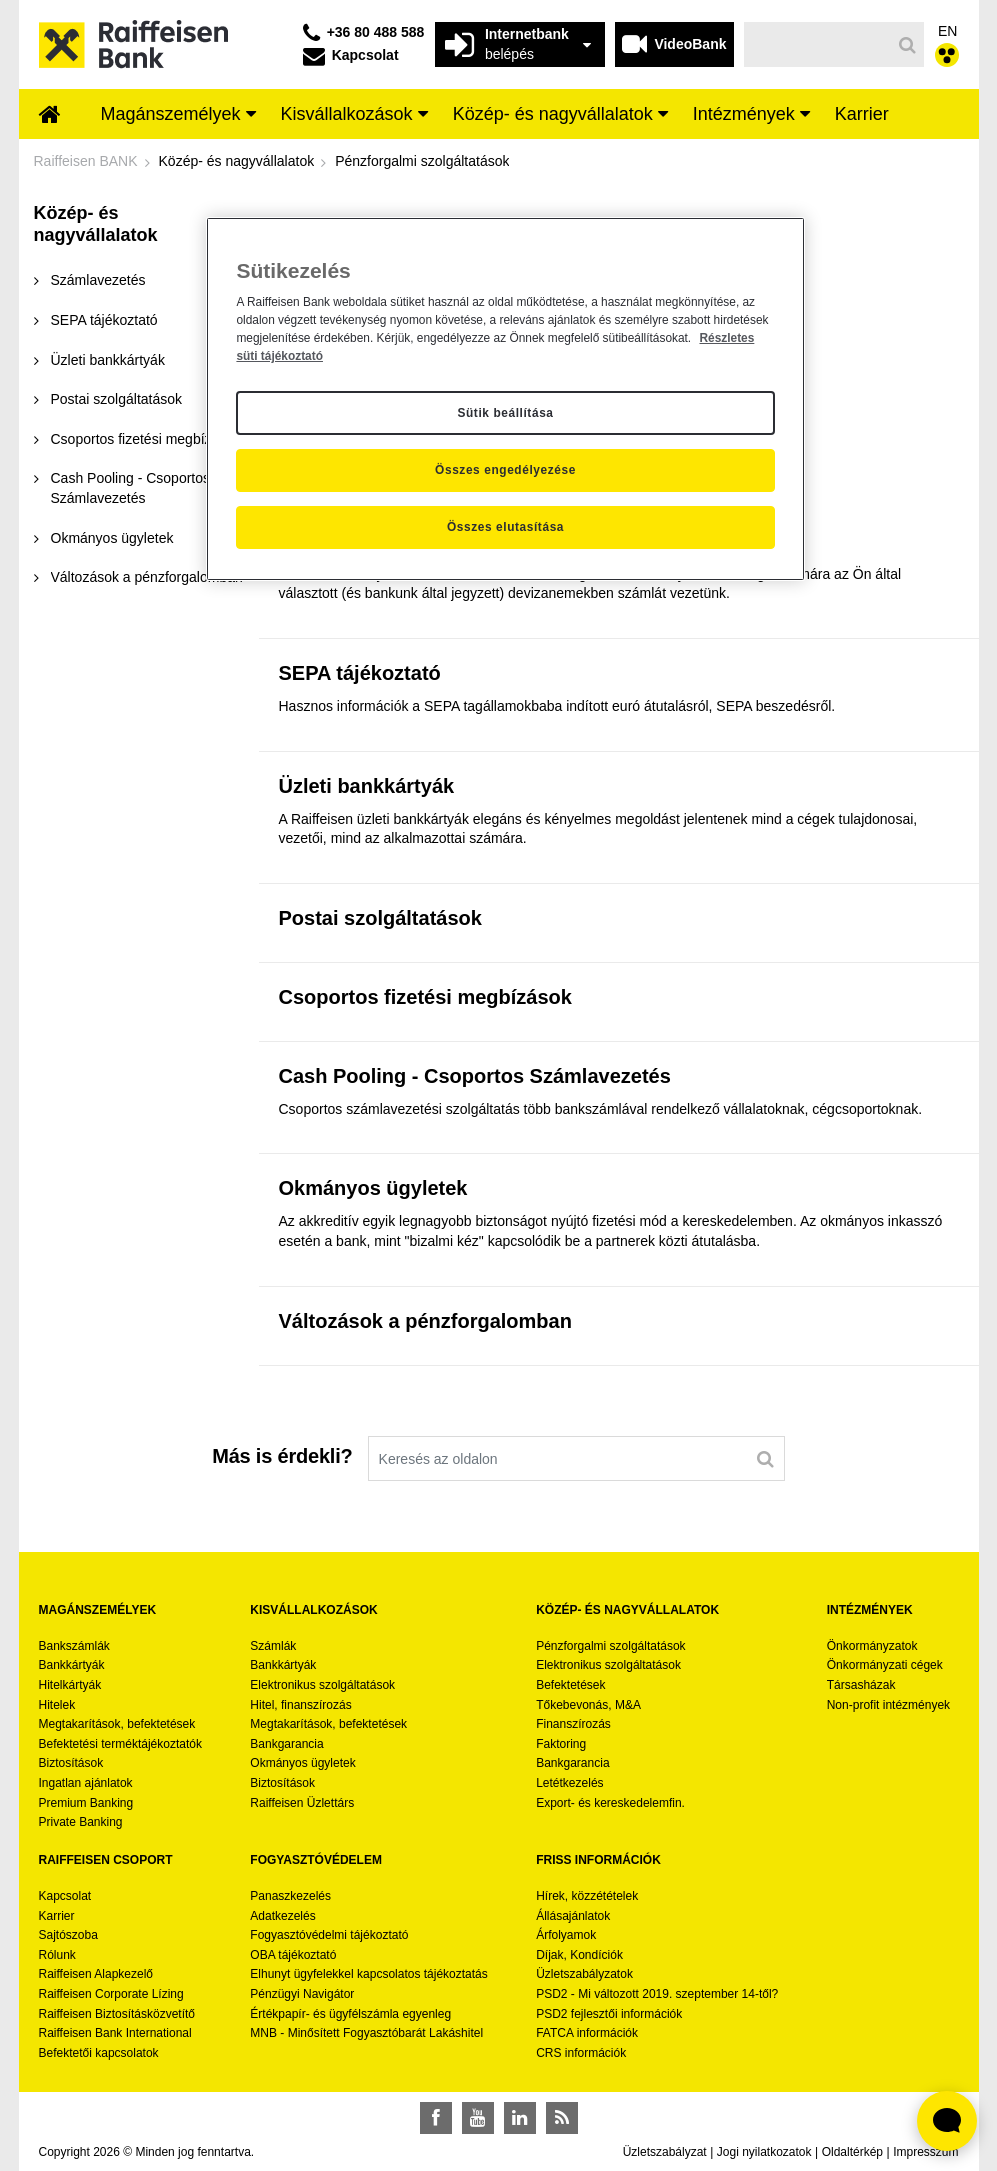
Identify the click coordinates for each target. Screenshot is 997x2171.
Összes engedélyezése (505, 470)
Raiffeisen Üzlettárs (302, 1803)
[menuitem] (50, 116)
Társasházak (861, 1685)
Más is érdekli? (282, 1456)
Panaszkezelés (290, 1896)
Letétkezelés (569, 1783)
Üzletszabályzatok (584, 1974)
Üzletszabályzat (665, 2152)
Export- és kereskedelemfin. (610, 1803)
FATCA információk (587, 2033)
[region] (505, 399)
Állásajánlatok (573, 1916)
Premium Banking (86, 1803)
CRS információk (581, 2053)
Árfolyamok (566, 1935)
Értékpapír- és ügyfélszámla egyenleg (350, 2014)
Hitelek (57, 1705)
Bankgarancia (286, 1744)
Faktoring (561, 1744)
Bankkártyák (72, 1665)
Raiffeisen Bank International (115, 2033)
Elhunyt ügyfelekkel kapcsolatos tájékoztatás (368, 1974)
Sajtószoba (68, 1935)
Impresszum (925, 2152)
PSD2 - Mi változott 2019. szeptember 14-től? (657, 1994)
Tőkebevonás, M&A (588, 1705)
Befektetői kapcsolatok (99, 2053)
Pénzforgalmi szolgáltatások (610, 1646)
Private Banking (81, 1822)
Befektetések (570, 1685)
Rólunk (57, 1955)
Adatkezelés (282, 1916)
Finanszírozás (573, 1724)
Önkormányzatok (872, 1646)
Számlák (273, 1646)
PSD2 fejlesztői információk (609, 2014)
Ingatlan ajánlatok (86, 1783)
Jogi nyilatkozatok (764, 2152)
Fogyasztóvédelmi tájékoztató (329, 1935)
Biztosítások (71, 1763)
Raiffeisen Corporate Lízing (111, 1994)
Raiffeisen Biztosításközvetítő (117, 2014)
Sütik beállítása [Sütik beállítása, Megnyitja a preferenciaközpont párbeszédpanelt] (505, 413)
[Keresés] (817, 44)
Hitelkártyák (70, 1685)
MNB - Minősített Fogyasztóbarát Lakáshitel (366, 2033)
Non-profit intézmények (888, 1705)
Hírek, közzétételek (587, 1896)
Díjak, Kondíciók (579, 1955)
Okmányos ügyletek (302, 1763)
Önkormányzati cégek (885, 1665)
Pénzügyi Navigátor (302, 1994)
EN (947, 31)
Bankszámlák (74, 1646)
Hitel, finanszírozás (300, 1705)
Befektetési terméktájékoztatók (120, 1744)
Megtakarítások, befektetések (117, 1724)
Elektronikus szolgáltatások (322, 1685)
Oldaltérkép (852, 2152)
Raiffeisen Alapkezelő (96, 1974)
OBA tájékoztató (294, 1955)
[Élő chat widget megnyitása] (947, 2121)
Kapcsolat (65, 1896)
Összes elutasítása (505, 527)
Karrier (57, 1916)
